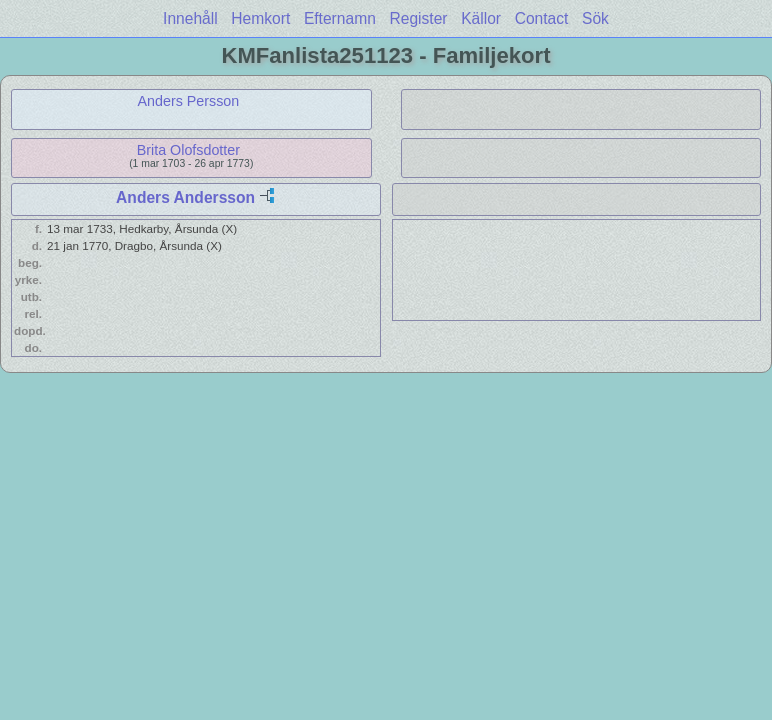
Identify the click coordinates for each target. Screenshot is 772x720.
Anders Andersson (185, 197)
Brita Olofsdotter (188, 150)
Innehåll (190, 18)
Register (418, 18)
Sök (595, 18)
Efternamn (340, 18)
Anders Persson (189, 101)
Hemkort (260, 18)
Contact (542, 18)
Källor (481, 18)
